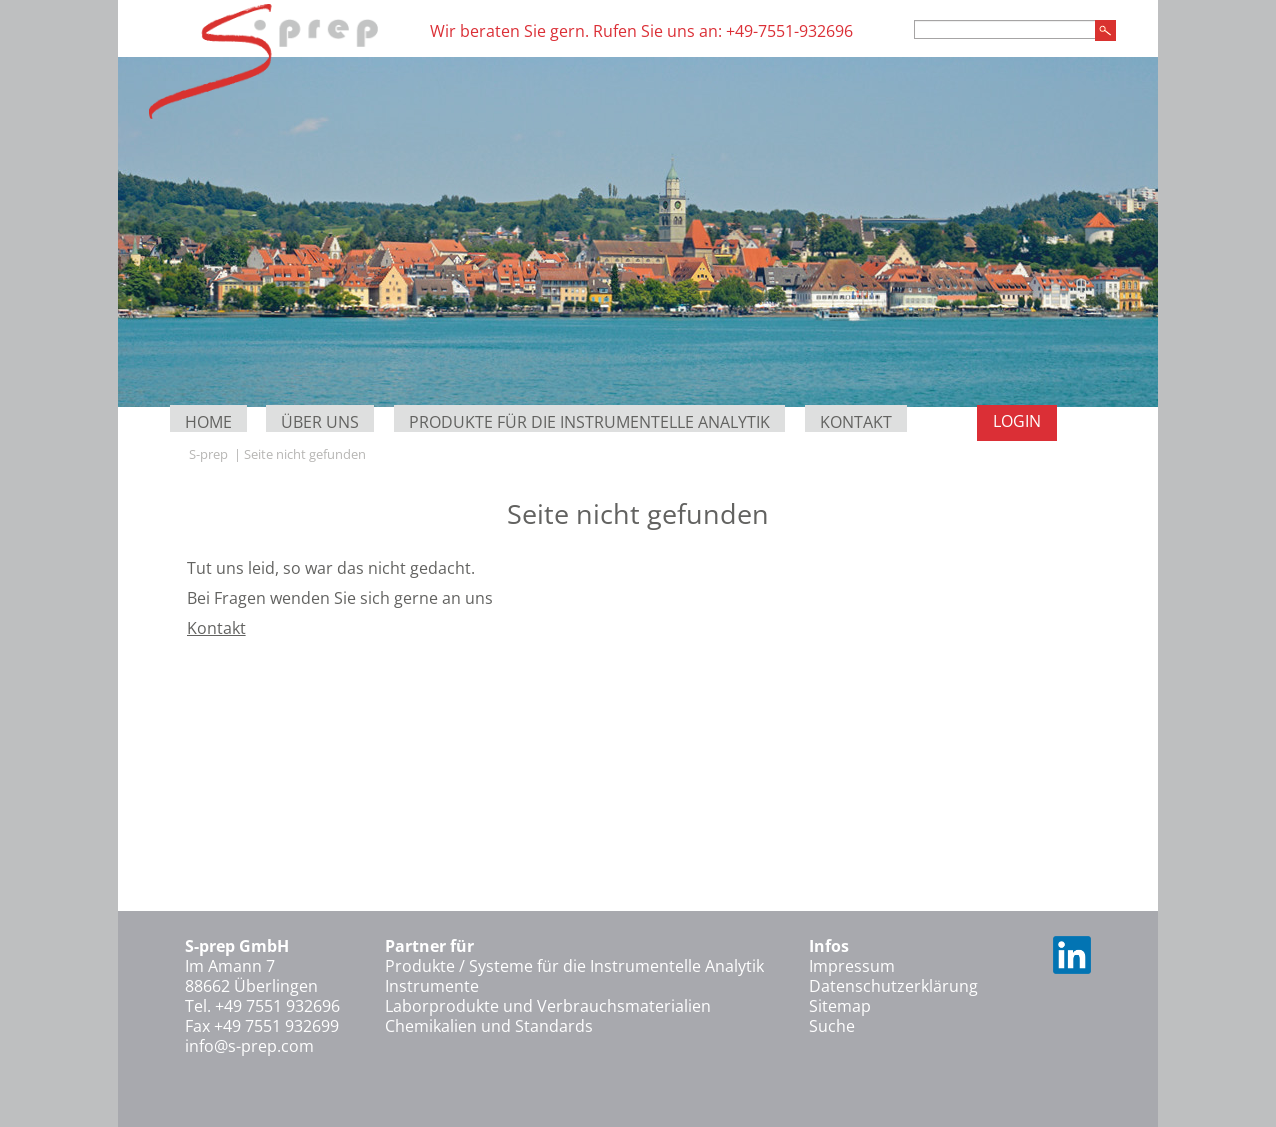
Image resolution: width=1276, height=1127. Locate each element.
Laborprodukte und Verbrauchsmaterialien (548, 1006)
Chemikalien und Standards (489, 1026)
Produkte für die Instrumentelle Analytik (589, 422)
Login (1017, 421)
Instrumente (432, 986)
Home (208, 422)
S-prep (208, 454)
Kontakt (856, 422)
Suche (832, 1026)
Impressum (852, 966)
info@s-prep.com (249, 1046)
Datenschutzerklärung (893, 986)
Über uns (320, 422)
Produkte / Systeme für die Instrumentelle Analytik (574, 966)
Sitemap (840, 1006)
